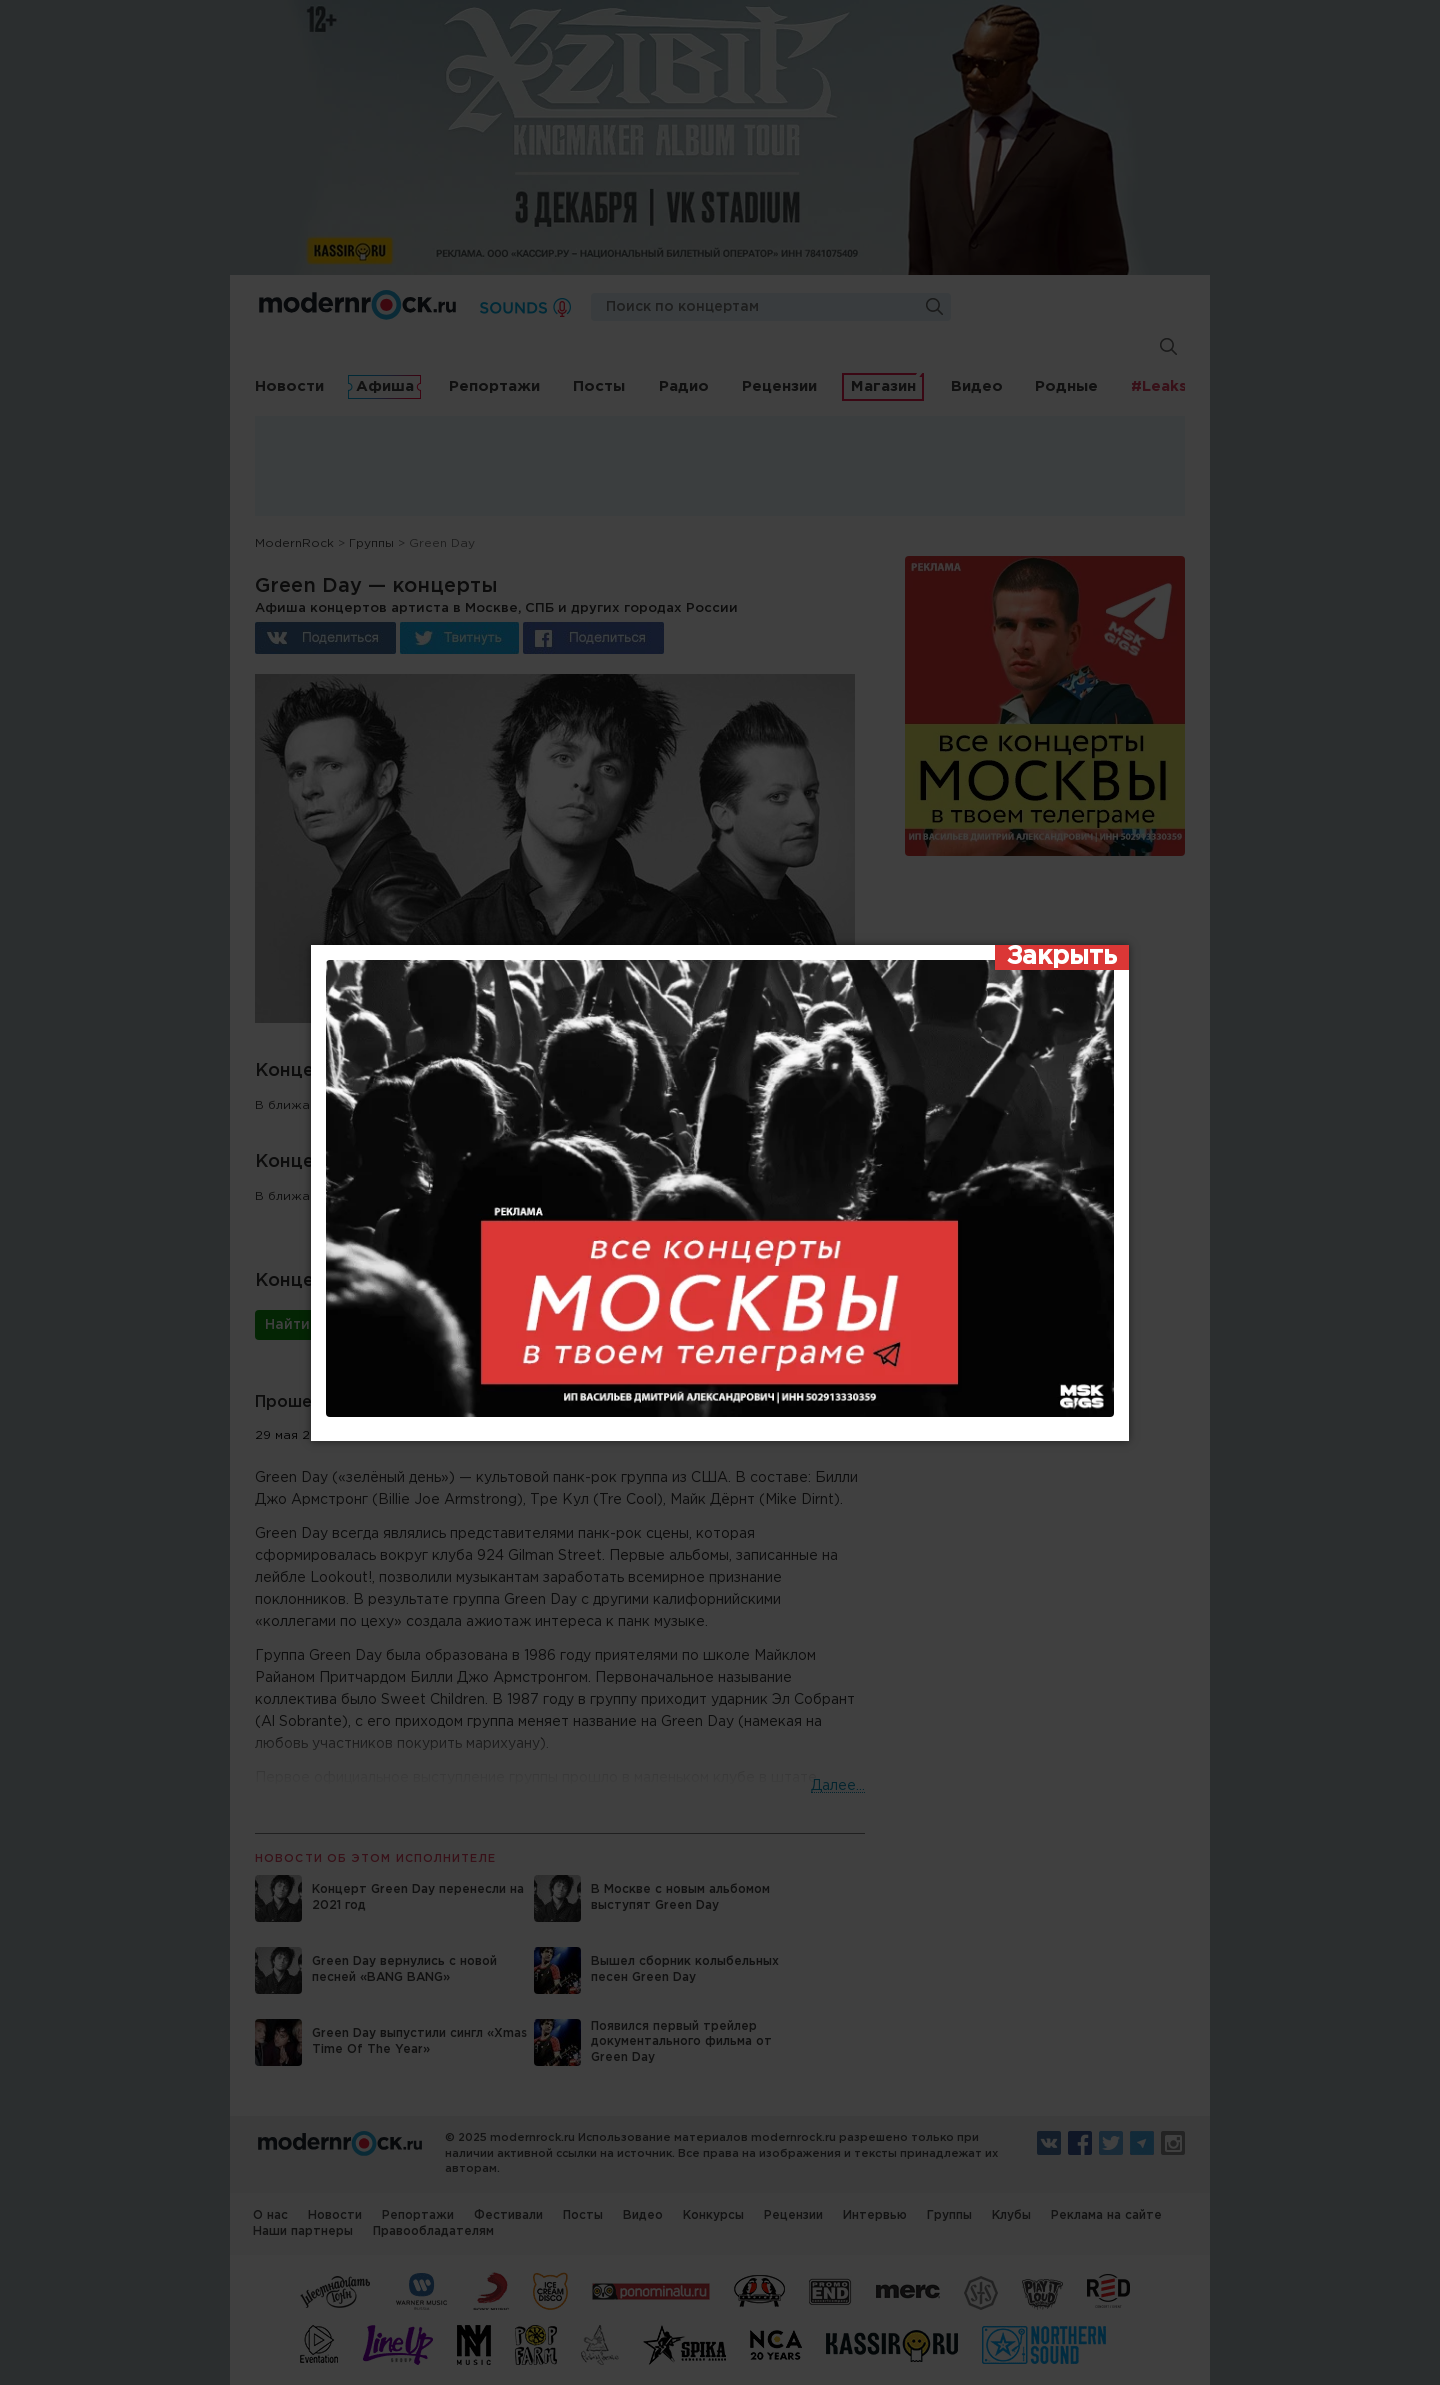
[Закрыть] (1062, 958)
